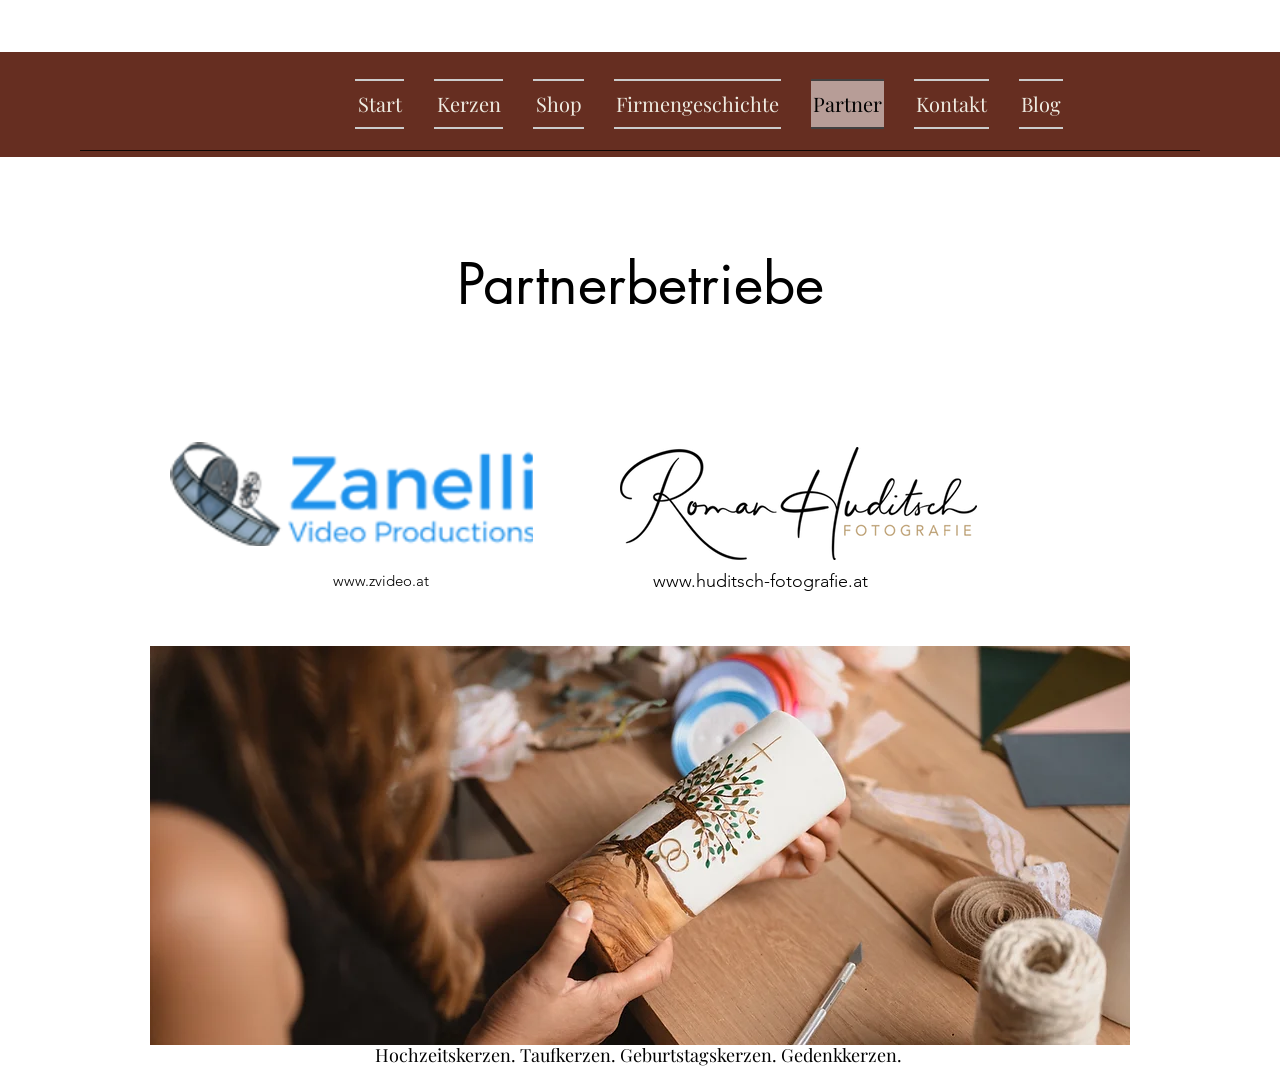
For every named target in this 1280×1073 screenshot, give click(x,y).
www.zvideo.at (381, 580)
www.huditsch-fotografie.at (760, 581)
